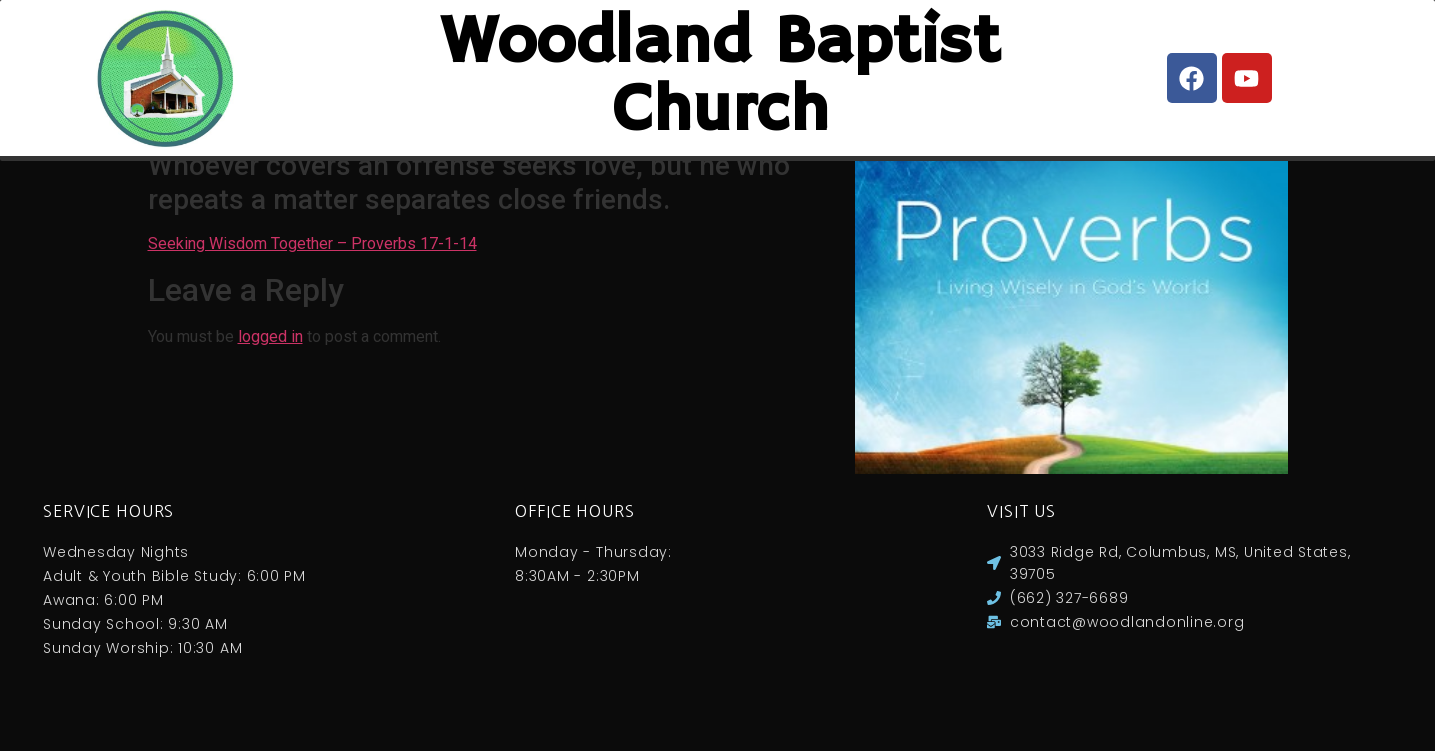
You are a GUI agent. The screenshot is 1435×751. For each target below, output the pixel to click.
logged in (270, 356)
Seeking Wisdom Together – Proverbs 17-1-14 (312, 263)
